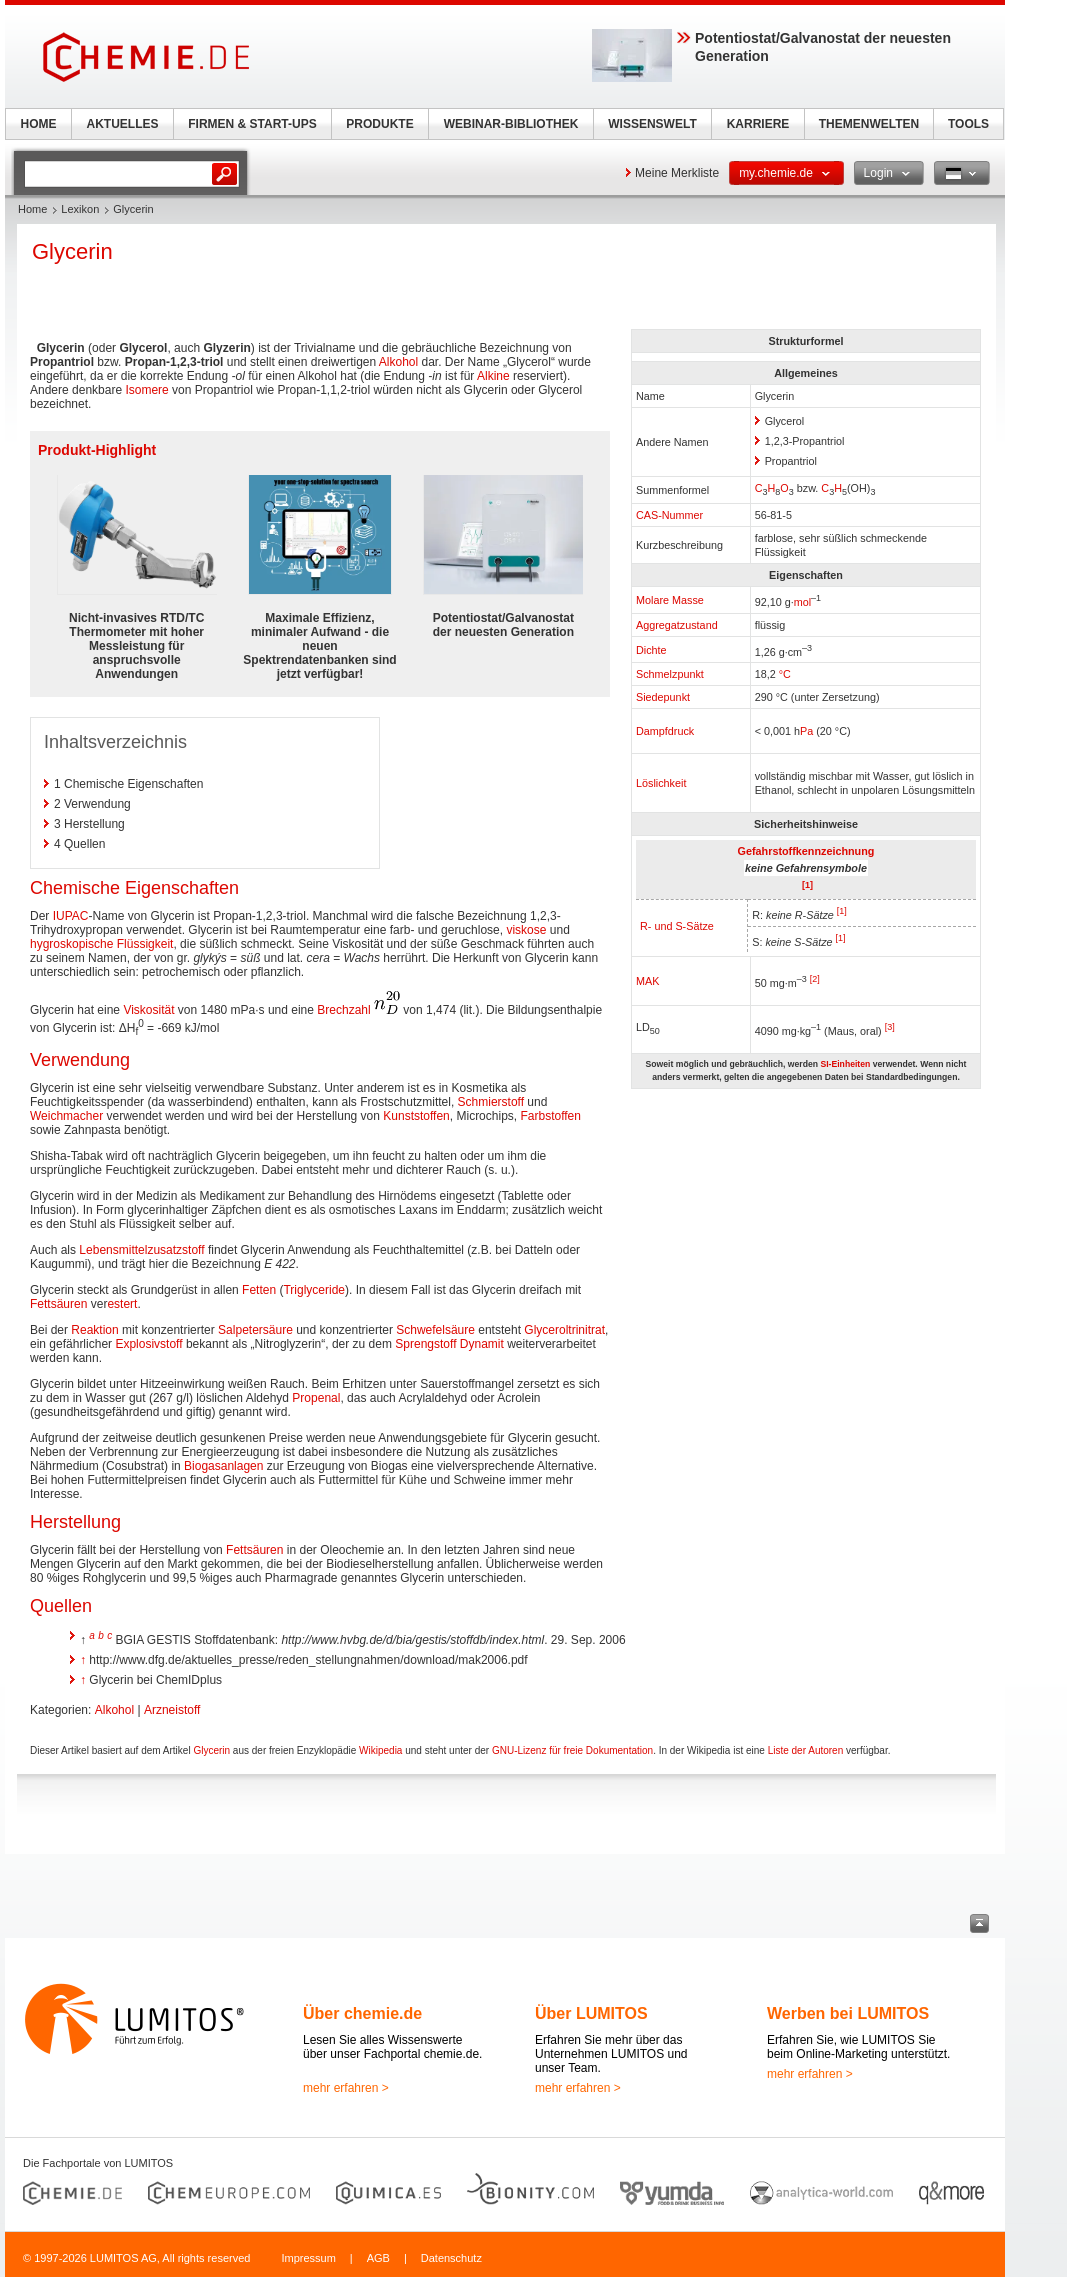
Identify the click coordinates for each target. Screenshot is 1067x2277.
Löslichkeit (661, 783)
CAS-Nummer (669, 515)
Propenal (316, 1398)
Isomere (146, 390)
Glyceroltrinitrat (564, 1330)
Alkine (493, 376)
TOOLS (968, 124)
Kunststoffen (416, 1116)
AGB (378, 2258)
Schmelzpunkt (670, 674)
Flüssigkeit (145, 944)
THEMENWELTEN (869, 124)
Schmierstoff (491, 1102)
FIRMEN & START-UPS (252, 124)
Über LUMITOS (591, 2013)
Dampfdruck (665, 731)
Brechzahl (343, 1010)
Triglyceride (314, 1290)
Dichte (651, 650)
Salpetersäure (255, 1330)
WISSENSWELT (652, 124)
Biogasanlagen (223, 1466)
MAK (647, 981)
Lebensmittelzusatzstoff (141, 1250)
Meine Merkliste (677, 173)
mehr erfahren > (346, 2088)
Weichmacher (66, 1116)
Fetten (259, 1290)
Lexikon (80, 209)
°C (785, 674)
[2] (815, 979)
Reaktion (94, 1330)
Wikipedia (380, 1750)
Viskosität (148, 1010)
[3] (890, 1027)
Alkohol (398, 362)
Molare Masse (670, 600)
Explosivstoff (148, 1344)
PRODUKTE (379, 124)
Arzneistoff (172, 1710)
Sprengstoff (425, 1344)
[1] (842, 911)
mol (802, 602)
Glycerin (211, 1750)
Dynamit (482, 1344)
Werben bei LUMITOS (848, 2013)
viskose (526, 930)
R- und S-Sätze (677, 926)
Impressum (308, 2258)
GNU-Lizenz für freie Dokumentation (572, 1750)
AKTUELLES (123, 124)
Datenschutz (451, 2258)
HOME (39, 124)
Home (32, 209)
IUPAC (71, 916)
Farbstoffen (550, 1116)
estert (122, 1304)
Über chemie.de (362, 2013)
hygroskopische (71, 944)
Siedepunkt (663, 697)
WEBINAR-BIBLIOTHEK (511, 124)
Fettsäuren (58, 1304)
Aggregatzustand (677, 625)
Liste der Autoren (806, 1750)
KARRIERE (758, 124)
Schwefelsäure (435, 1330)
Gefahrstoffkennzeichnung (806, 851)
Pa (806, 731)
